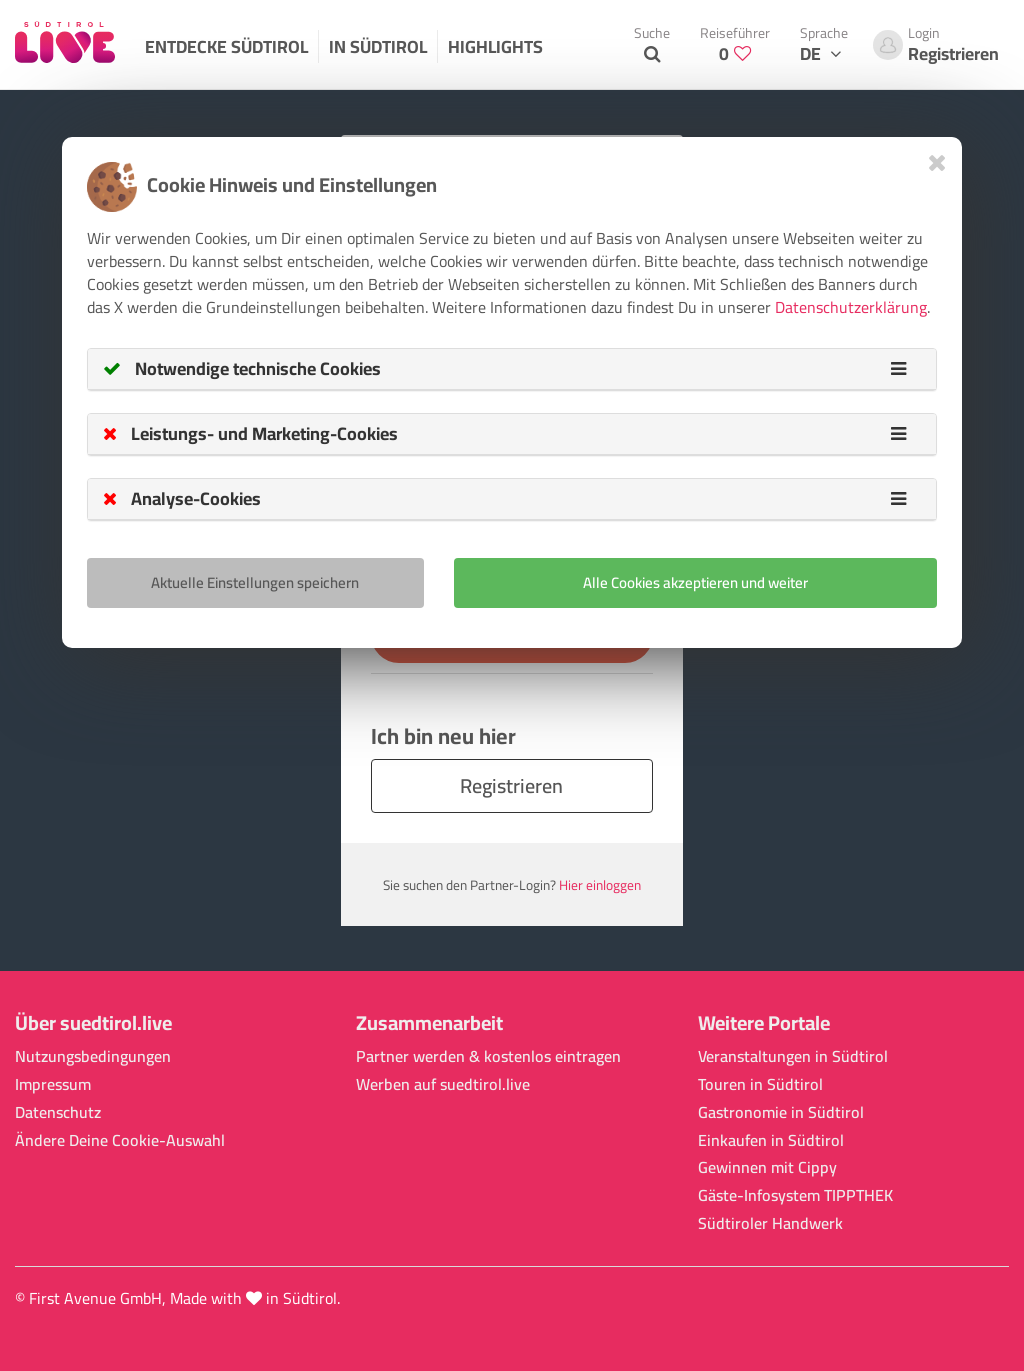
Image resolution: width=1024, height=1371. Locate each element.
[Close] (937, 162)
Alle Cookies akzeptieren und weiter (695, 582)
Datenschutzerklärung (851, 307)
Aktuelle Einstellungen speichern (255, 582)
